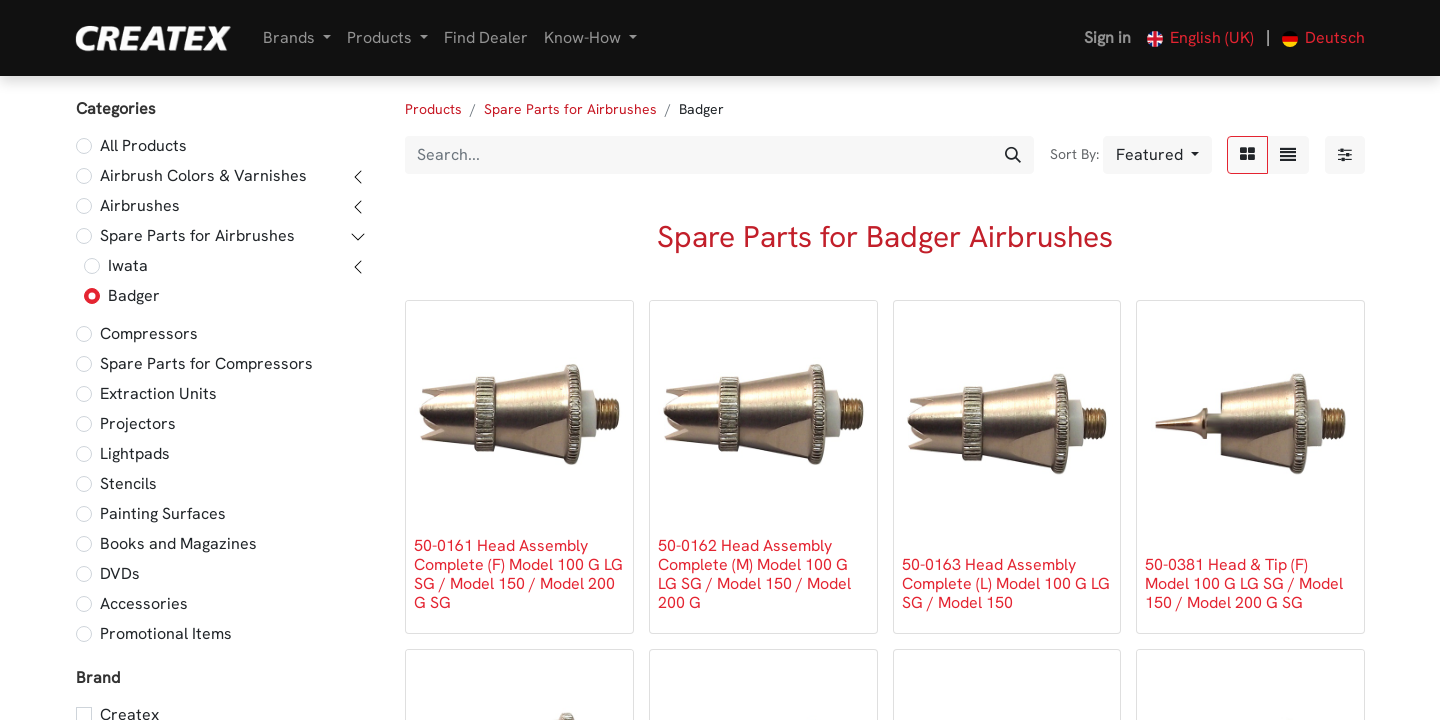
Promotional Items (166, 633)
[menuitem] (486, 38)
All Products (143, 145)
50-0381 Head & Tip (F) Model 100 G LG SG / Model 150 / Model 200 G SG (1244, 583)
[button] (1157, 155)
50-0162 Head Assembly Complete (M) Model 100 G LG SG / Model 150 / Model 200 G (754, 574)
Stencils (128, 483)
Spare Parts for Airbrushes (197, 235)
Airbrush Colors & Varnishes (203, 175)
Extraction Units (158, 393)
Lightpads (135, 453)
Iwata (128, 265)
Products (433, 109)
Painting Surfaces (163, 513)
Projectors (138, 423)
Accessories (144, 603)
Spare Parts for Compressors (206, 363)
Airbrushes (140, 205)
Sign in (1107, 37)
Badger (134, 295)
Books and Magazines (178, 543)
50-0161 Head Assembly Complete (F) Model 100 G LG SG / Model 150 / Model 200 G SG (518, 574)
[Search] (1013, 155)
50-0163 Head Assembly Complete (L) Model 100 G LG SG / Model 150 (1006, 583)
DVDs (120, 573)
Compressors (149, 333)
